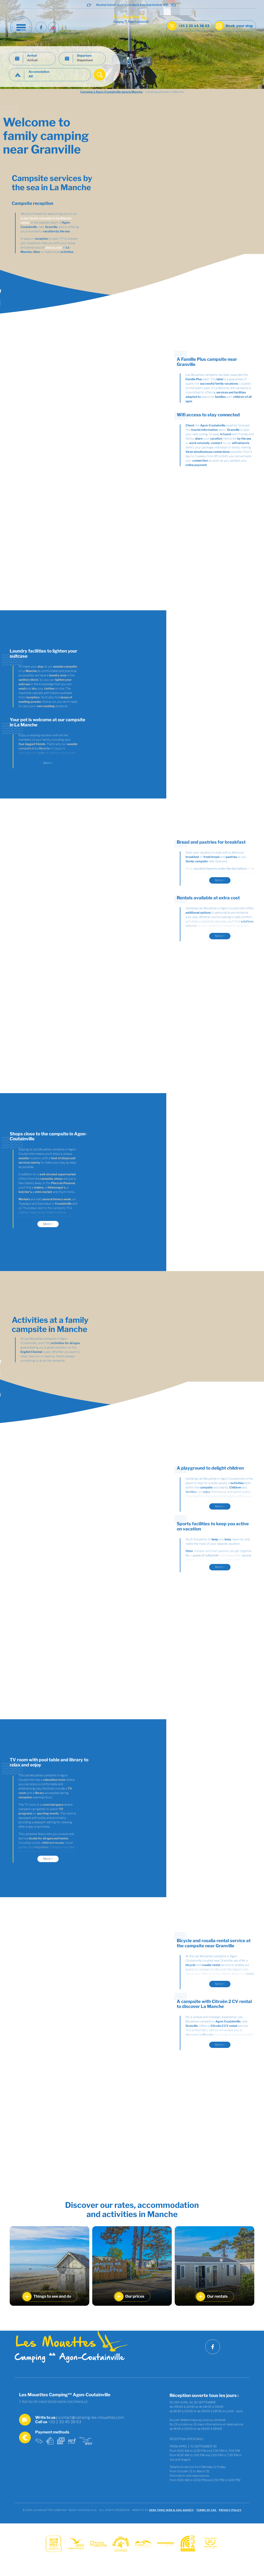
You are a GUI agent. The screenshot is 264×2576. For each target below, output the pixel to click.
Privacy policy (230, 2510)
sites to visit (53, 247)
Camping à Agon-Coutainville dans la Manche (111, 92)
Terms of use (206, 2510)
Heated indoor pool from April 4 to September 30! (131, 4)
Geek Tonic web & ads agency (171, 2510)
